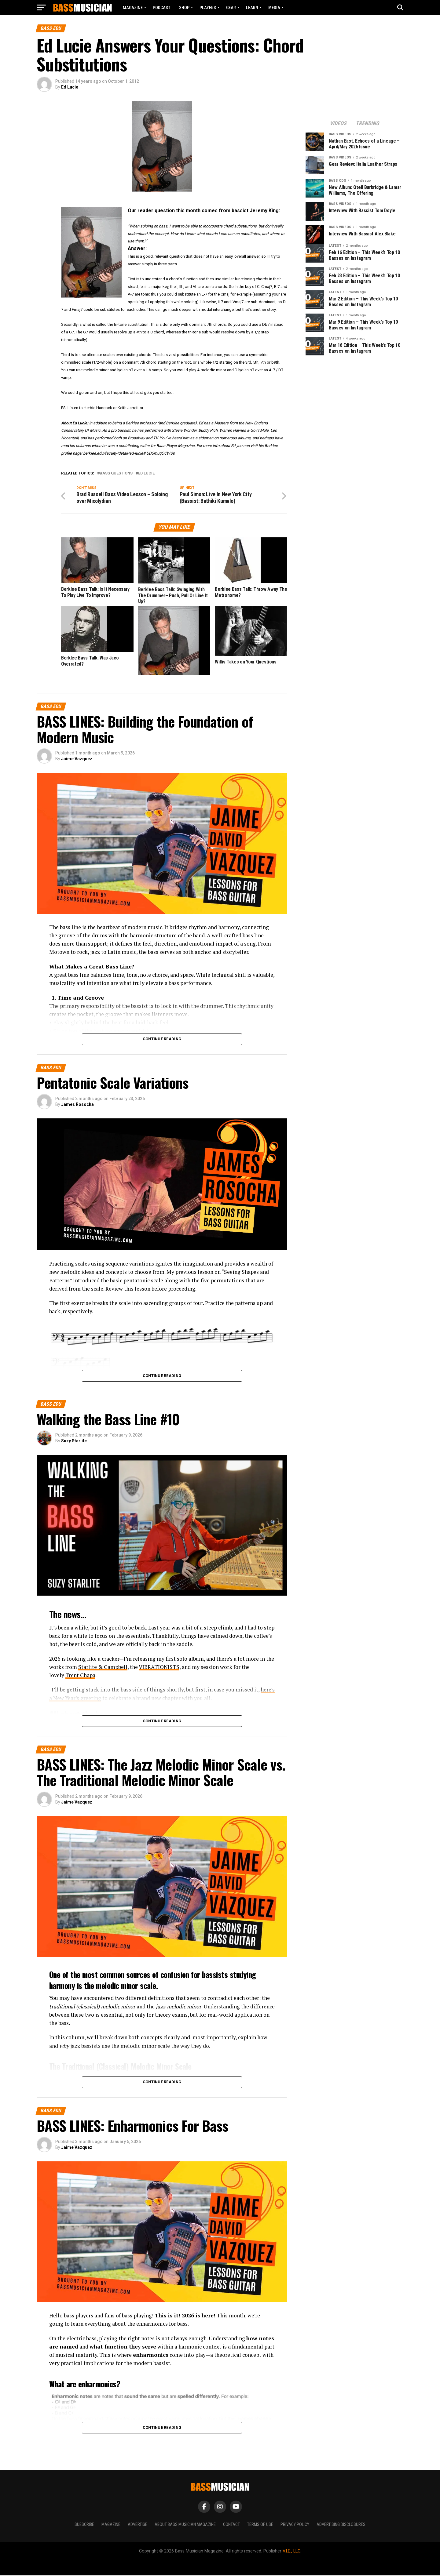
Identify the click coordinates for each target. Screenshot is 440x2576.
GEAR (231, 7)
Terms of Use (260, 2525)
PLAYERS (208, 7)
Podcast (161, 7)
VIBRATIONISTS (159, 1667)
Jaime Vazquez (76, 759)
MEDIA (274, 7)
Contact (231, 2525)
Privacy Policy (294, 2525)
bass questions (116, 473)
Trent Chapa (80, 1676)
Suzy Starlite (74, 1441)
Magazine (133, 7)
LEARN (252, 7)
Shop (184, 7)
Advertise (137, 2525)
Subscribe (84, 2525)
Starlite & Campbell (102, 1667)
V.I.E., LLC (291, 2552)
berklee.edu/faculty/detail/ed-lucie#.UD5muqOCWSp (129, 453)
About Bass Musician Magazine (185, 2525)
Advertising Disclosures (341, 2525)
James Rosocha (77, 1105)
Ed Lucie (69, 87)
